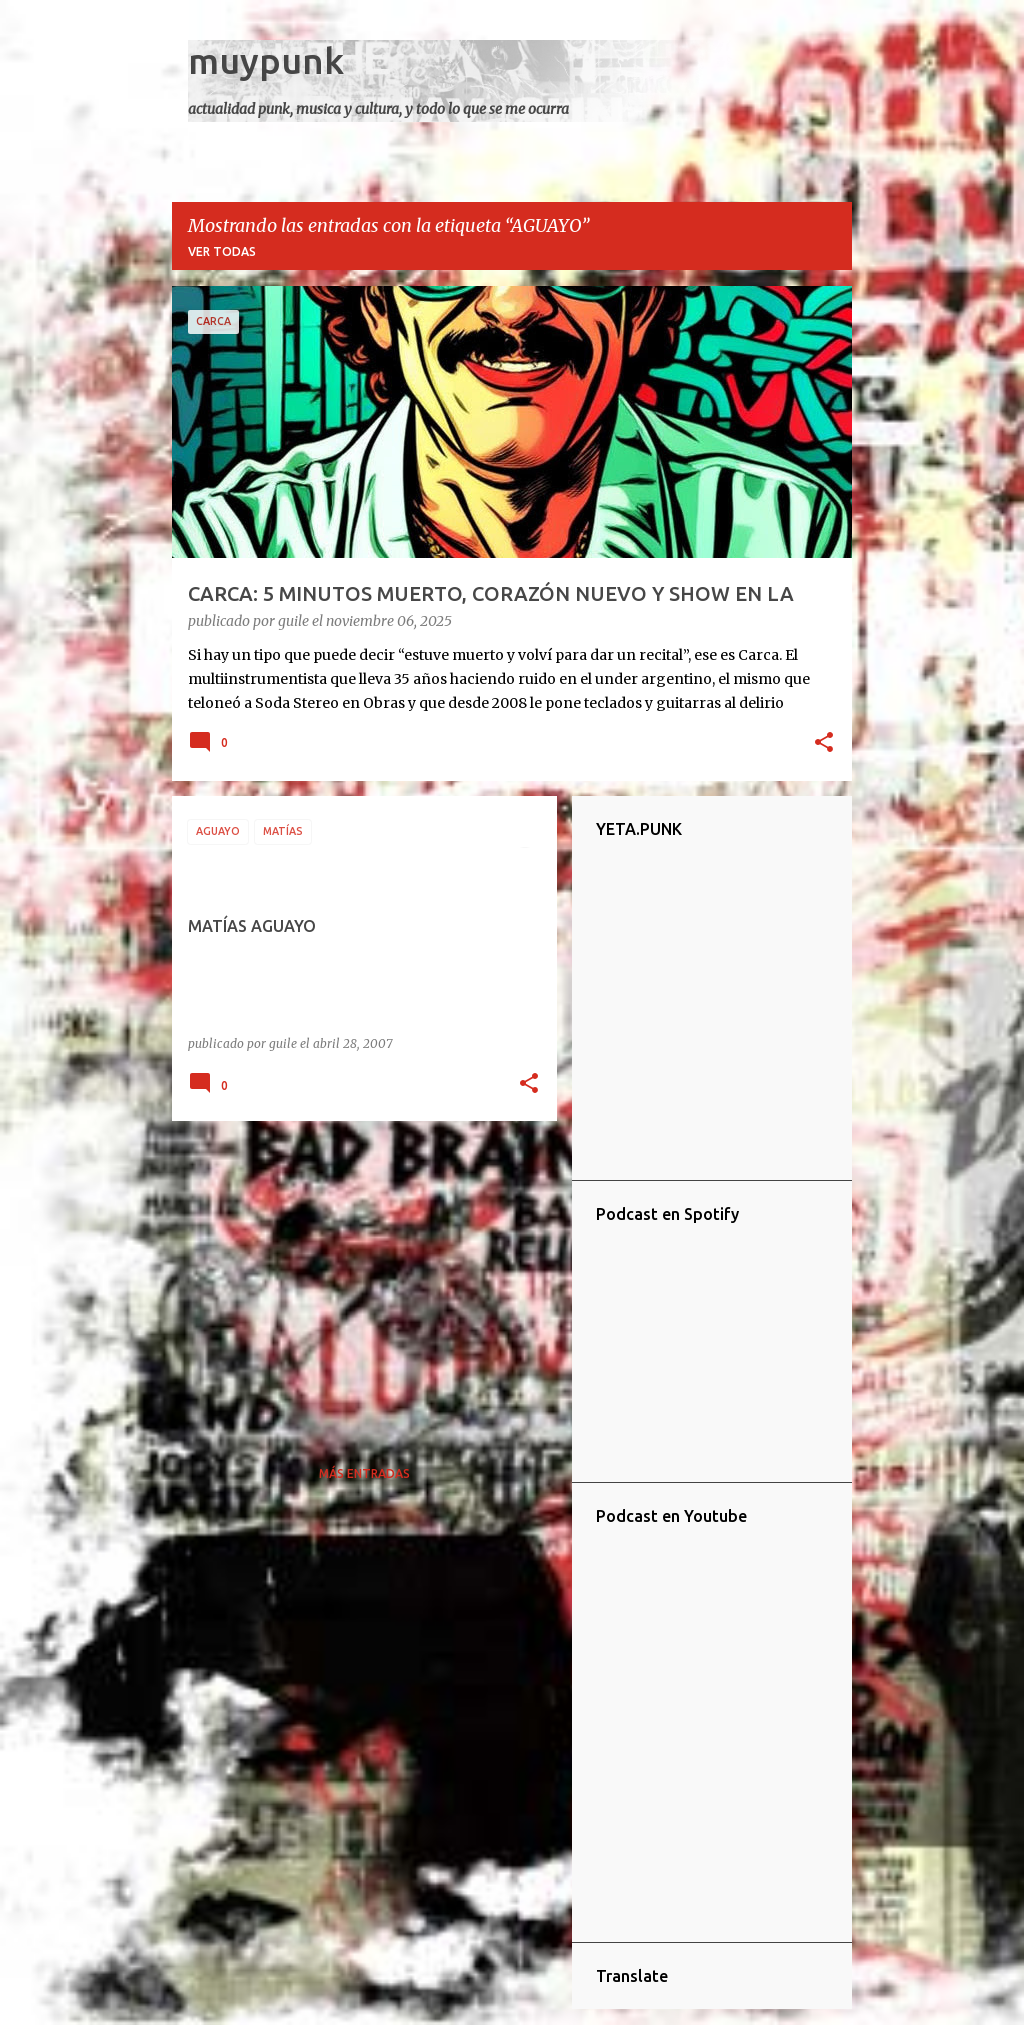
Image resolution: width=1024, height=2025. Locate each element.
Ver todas (222, 251)
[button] (824, 744)
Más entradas (364, 1473)
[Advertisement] (357, 1276)
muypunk (266, 60)
